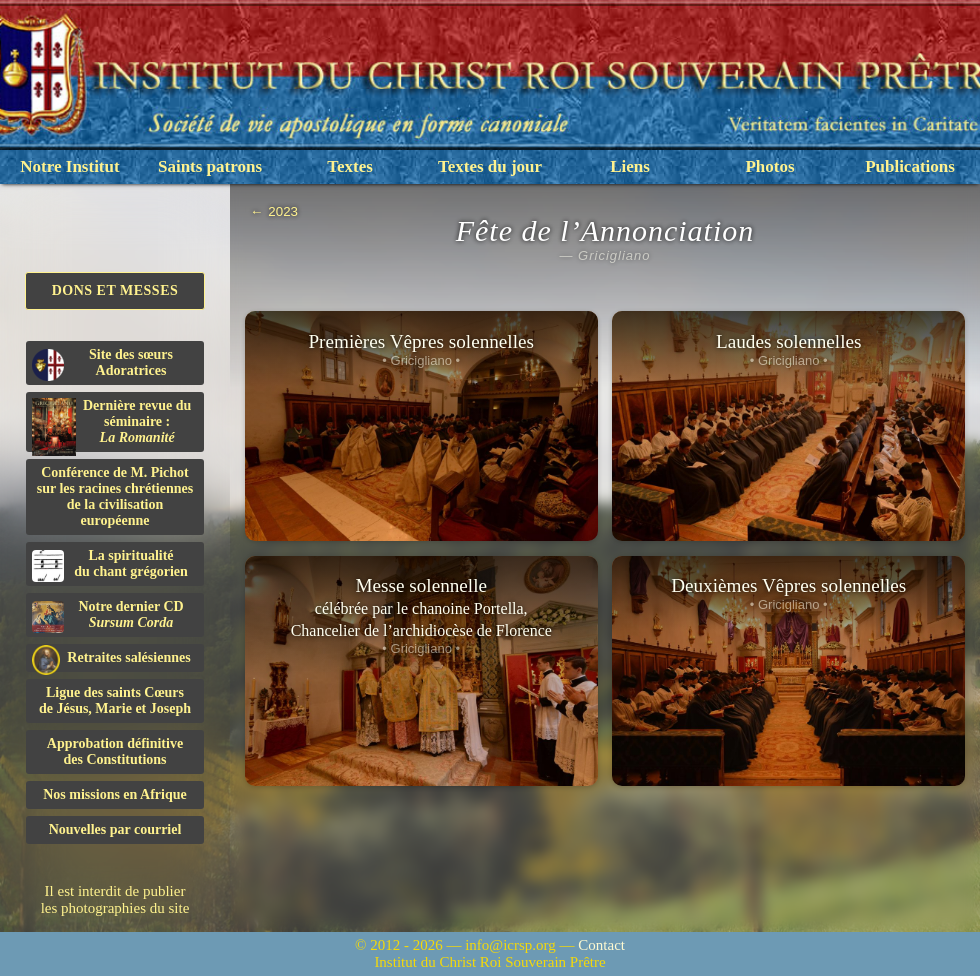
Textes (350, 166)
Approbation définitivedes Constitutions (115, 751)
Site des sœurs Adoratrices (102, 364)
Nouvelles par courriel (115, 829)
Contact (601, 945)
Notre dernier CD (108, 616)
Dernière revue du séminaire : (111, 425)
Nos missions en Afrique (115, 794)
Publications (910, 166)
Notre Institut (69, 166)
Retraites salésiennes (111, 658)
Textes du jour (490, 166)
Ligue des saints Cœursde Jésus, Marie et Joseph (115, 700)
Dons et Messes (115, 290)
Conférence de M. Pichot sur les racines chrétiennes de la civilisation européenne (115, 496)
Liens (630, 166)
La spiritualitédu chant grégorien (110, 565)
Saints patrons (210, 166)
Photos (769, 166)
